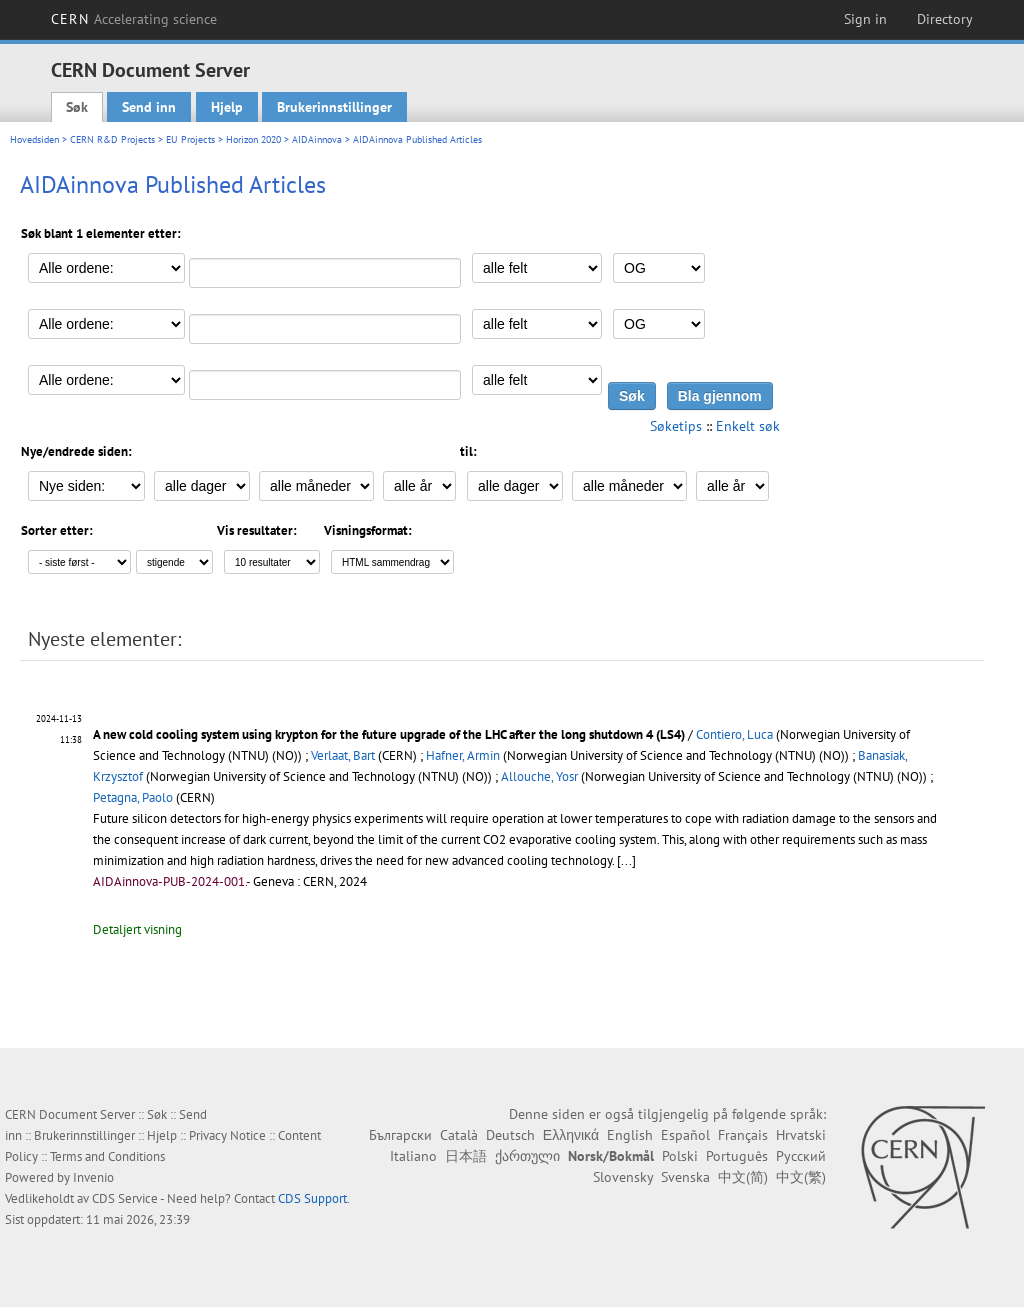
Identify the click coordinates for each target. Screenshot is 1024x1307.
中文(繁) (801, 1177)
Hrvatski (801, 1135)
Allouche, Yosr (539, 776)
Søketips (676, 426)
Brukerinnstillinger (334, 107)
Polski (680, 1156)
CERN (134, 19)
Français (743, 1135)
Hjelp (227, 107)
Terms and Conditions (107, 1156)
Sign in (865, 19)
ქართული (527, 1156)
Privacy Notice (227, 1135)
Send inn (149, 107)
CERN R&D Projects (112, 139)
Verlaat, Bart (343, 755)
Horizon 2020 (253, 139)
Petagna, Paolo (133, 797)
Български (400, 1135)
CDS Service (125, 1198)
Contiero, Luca (734, 734)
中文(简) (743, 1177)
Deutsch (510, 1135)
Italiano (413, 1156)
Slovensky (623, 1177)
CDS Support (312, 1198)
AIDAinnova (317, 139)
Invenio (93, 1177)
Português (737, 1156)
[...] (626, 860)
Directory (945, 19)
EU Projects (190, 139)
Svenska (685, 1177)
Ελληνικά (571, 1135)
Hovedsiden (34, 139)
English (630, 1135)
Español (685, 1135)
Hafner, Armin (463, 755)
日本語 (466, 1156)
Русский (801, 1156)
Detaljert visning (137, 929)
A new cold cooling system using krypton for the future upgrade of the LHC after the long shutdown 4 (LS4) (390, 734)
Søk (77, 107)
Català (459, 1135)
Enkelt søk (748, 426)
